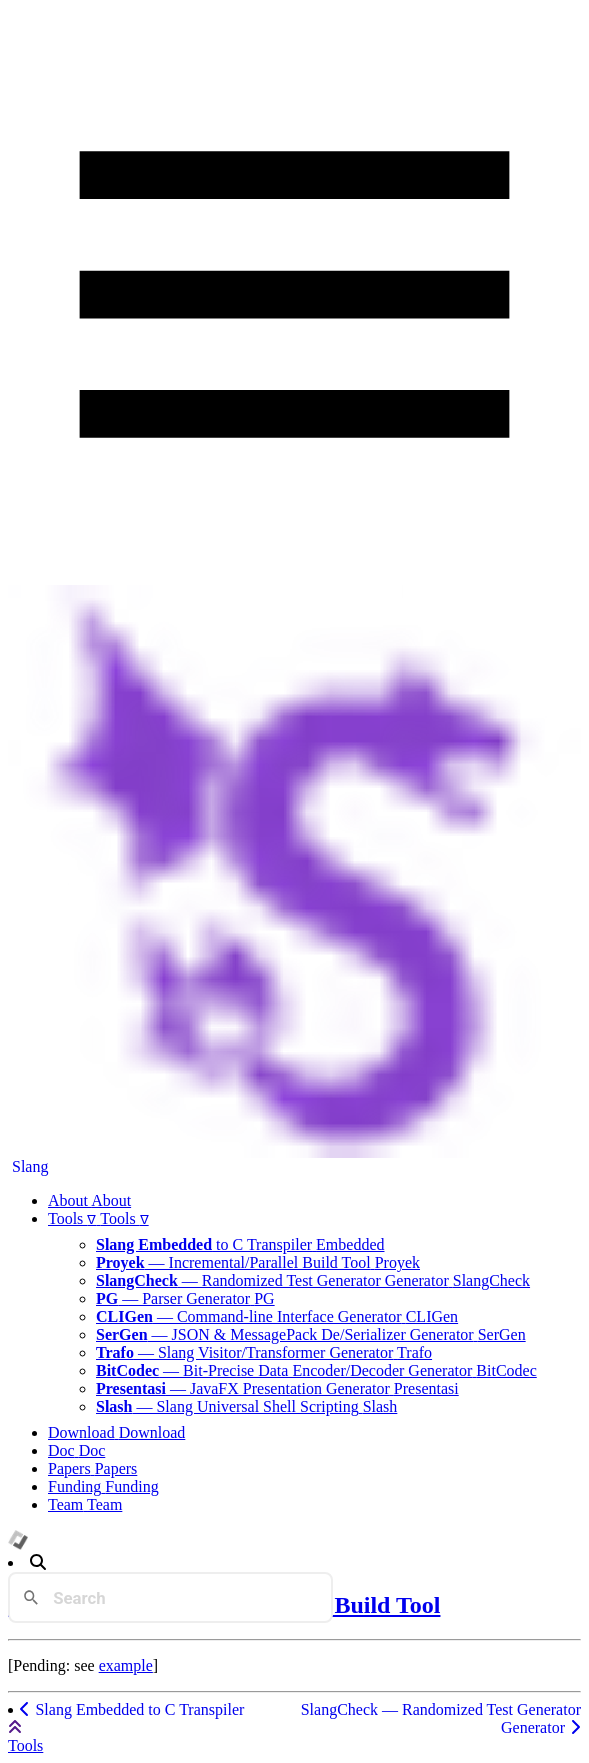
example (126, 1665)
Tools (25, 1745)
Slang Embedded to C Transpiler (131, 1709)
